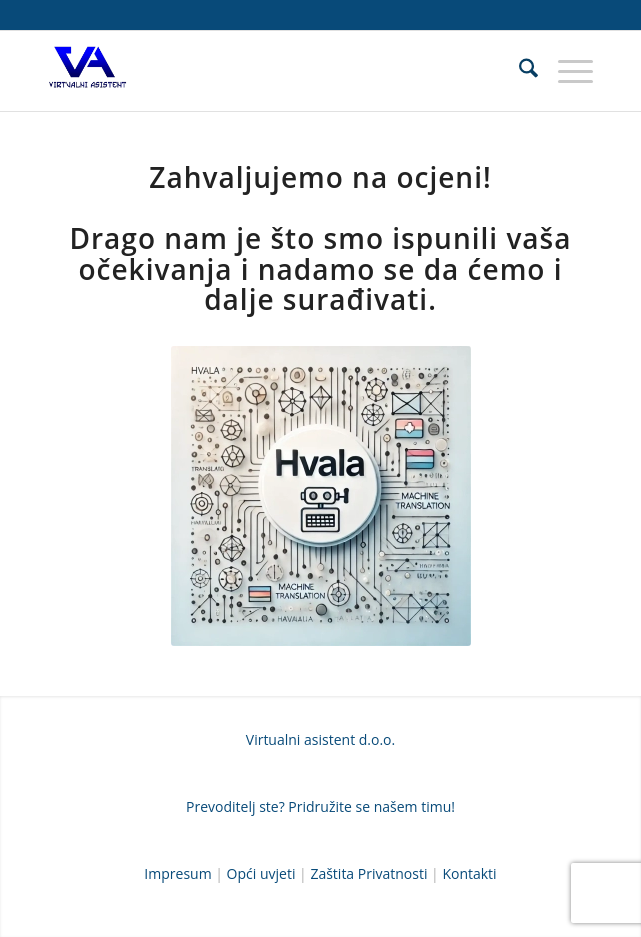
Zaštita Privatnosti (368, 873)
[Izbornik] (565, 71)
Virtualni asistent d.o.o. (320, 739)
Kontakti (469, 873)
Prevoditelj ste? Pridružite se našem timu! (320, 806)
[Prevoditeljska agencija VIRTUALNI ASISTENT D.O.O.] (266, 71)
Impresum (177, 873)
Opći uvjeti (261, 873)
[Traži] (518, 71)
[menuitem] (518, 71)
